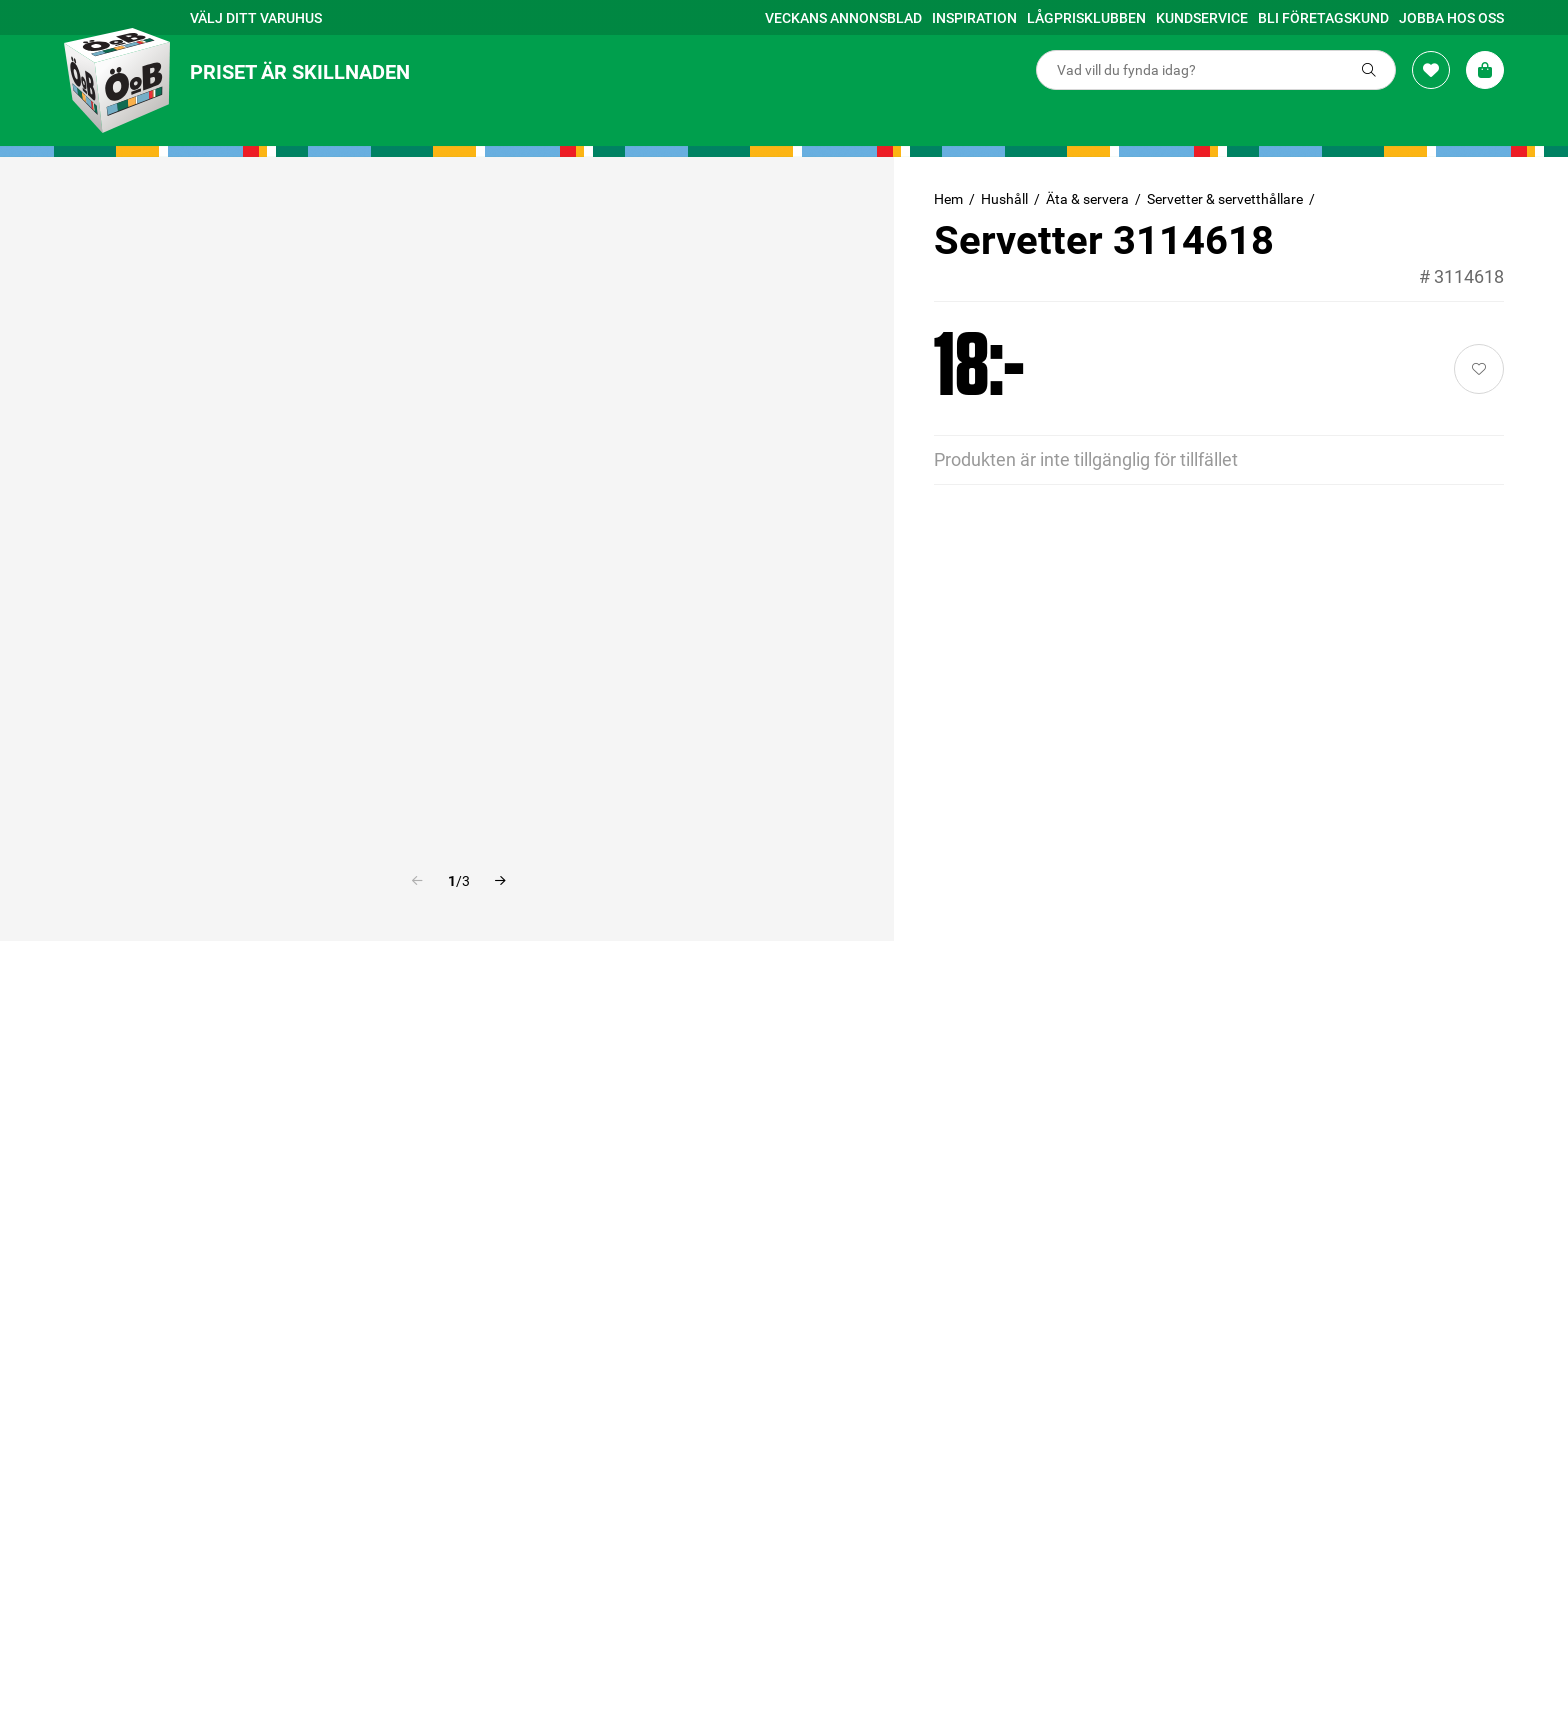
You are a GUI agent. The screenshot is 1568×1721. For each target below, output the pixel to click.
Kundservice (1202, 18)
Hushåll (1004, 199)
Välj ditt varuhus (256, 18)
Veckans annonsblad (843, 18)
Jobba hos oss (1451, 18)
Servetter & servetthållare (1225, 199)
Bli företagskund (1323, 18)
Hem (948, 199)
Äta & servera (1087, 199)
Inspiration (974, 18)
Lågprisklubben (1086, 18)
